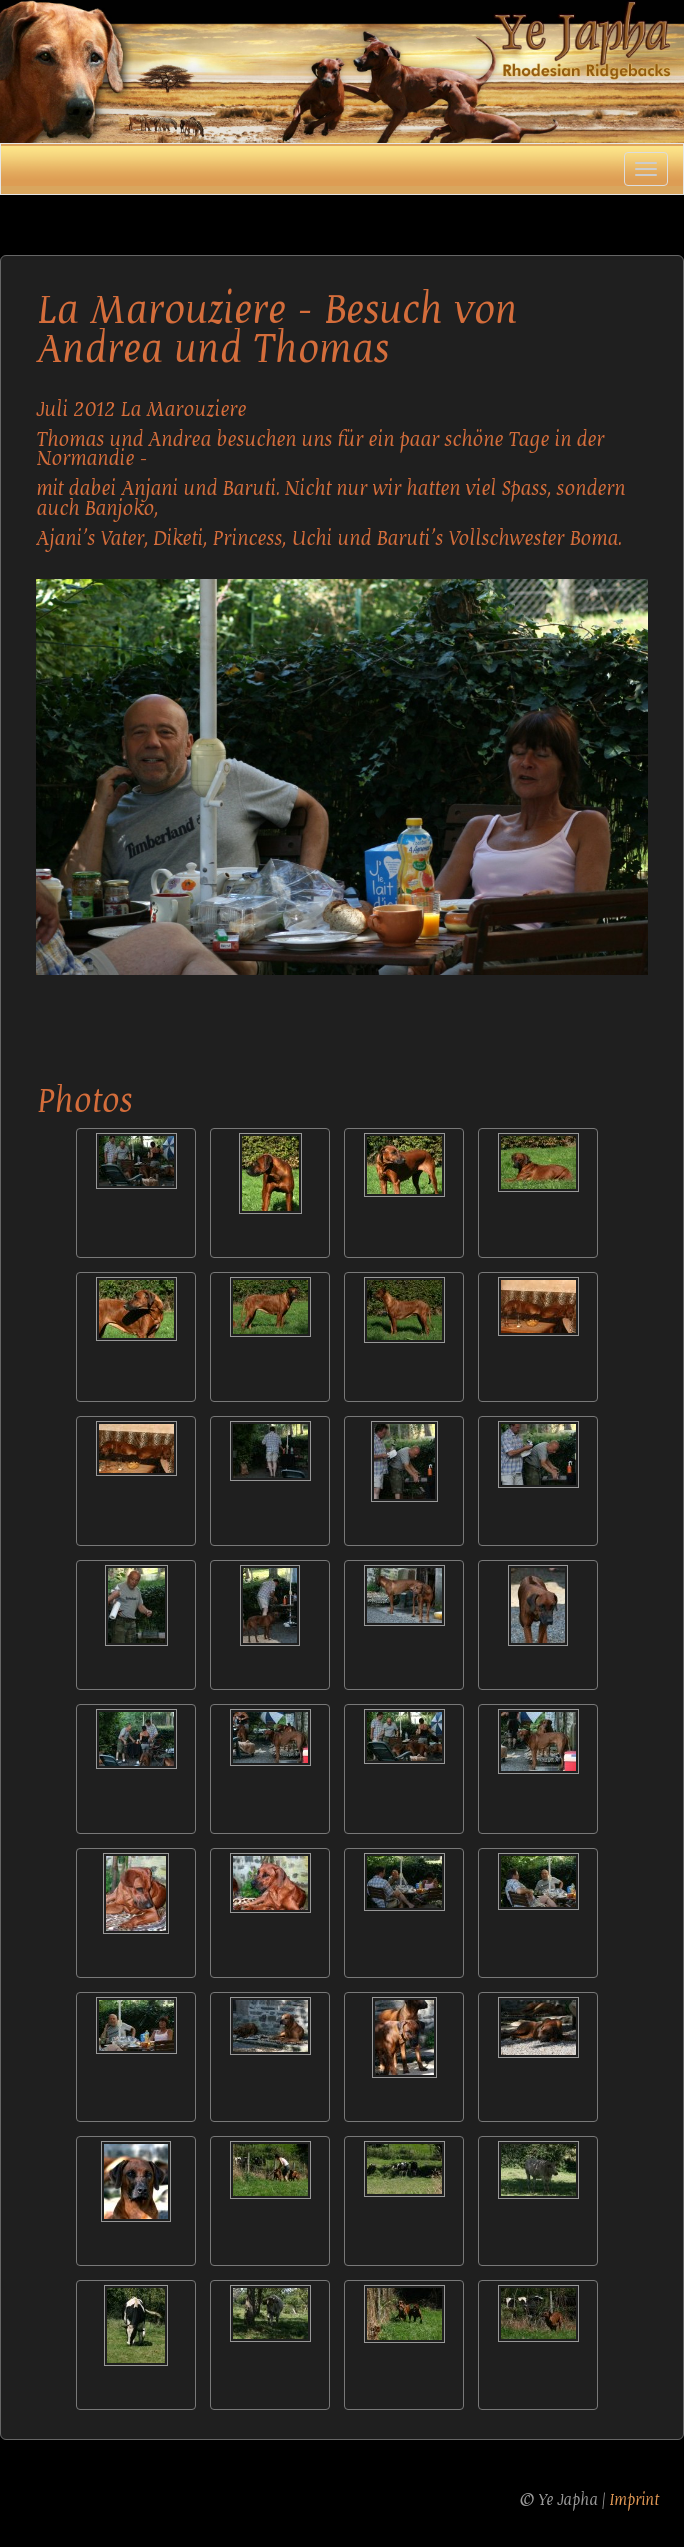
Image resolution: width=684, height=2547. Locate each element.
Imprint (634, 2500)
